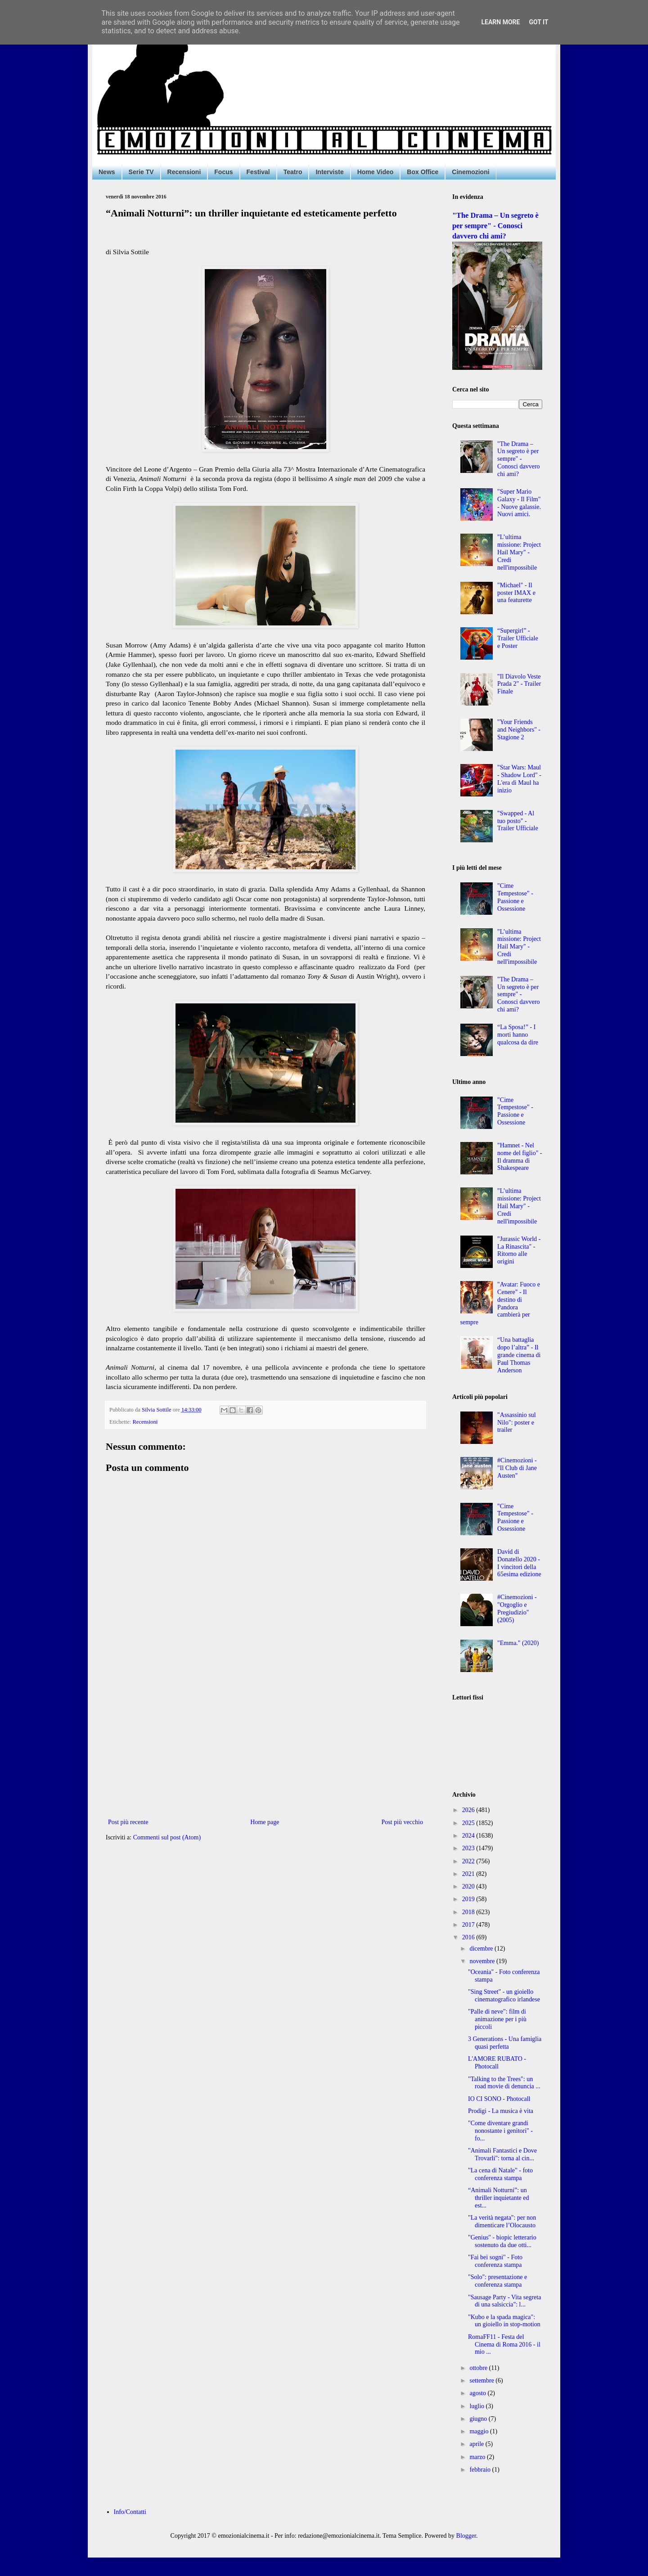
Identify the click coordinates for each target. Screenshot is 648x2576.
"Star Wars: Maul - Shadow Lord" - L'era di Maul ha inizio (519, 778)
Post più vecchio (402, 1822)
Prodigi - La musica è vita (500, 2111)
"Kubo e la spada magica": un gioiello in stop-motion (504, 2321)
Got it (538, 22)
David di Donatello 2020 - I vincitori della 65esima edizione (519, 1563)
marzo (477, 2457)
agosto (478, 2393)
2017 (469, 1924)
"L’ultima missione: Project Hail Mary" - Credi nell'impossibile (519, 552)
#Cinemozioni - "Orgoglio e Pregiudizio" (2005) (517, 1608)
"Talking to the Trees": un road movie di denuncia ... (504, 2083)
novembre (482, 1961)
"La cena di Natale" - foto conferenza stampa (500, 2174)
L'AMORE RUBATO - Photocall (497, 2062)
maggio (479, 2431)
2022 (469, 1861)
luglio (477, 2406)
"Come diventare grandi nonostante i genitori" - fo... (500, 2131)
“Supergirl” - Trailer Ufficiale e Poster (517, 638)
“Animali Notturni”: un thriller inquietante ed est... (498, 2198)
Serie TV (141, 171)
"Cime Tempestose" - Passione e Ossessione (515, 897)
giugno (478, 2418)
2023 (469, 1848)
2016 (469, 1937)
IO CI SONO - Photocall (499, 2098)
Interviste (329, 171)
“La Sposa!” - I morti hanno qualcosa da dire (517, 1035)
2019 (469, 1899)
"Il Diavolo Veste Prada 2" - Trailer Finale (519, 684)
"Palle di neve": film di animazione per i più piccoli (497, 2019)
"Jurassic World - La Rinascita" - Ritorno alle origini (518, 1250)
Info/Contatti (130, 2512)
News (107, 171)
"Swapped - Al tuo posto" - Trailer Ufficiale (517, 821)
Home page (264, 1822)
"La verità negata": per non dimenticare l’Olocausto (502, 2221)
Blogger (466, 2535)
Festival (258, 171)
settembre (482, 2380)
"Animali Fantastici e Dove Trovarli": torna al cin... (502, 2154)
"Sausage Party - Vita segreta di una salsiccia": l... (504, 2301)
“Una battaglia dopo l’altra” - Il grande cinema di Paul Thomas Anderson (518, 1354)
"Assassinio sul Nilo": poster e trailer (516, 1423)
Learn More (500, 22)
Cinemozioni (470, 171)
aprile (477, 2444)
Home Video (375, 171)
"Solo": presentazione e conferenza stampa (497, 2281)
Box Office (422, 171)
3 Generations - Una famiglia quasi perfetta (504, 2043)
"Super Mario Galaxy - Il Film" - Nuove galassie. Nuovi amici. (519, 502)
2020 (469, 1886)
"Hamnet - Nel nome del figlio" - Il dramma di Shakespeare (519, 1156)
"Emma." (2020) (518, 1643)
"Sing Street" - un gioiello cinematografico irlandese (504, 1995)
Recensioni (184, 171)
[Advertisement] (265, 1742)
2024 (469, 1835)
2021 (469, 1873)
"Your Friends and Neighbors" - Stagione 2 (518, 730)
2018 (469, 1912)
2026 (469, 1810)
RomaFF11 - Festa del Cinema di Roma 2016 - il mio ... (504, 2344)
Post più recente (128, 1822)
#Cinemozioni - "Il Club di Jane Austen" (517, 1468)
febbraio (480, 2469)
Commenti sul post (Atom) (167, 1837)
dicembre (482, 1948)
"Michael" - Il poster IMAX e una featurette (516, 593)
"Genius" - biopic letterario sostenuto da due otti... (502, 2241)
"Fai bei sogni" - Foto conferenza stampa (495, 2261)
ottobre (479, 2368)
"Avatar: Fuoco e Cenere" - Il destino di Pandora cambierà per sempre (500, 1303)
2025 (469, 1823)
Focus (223, 171)
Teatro (293, 171)
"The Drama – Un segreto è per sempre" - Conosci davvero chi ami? (495, 225)
